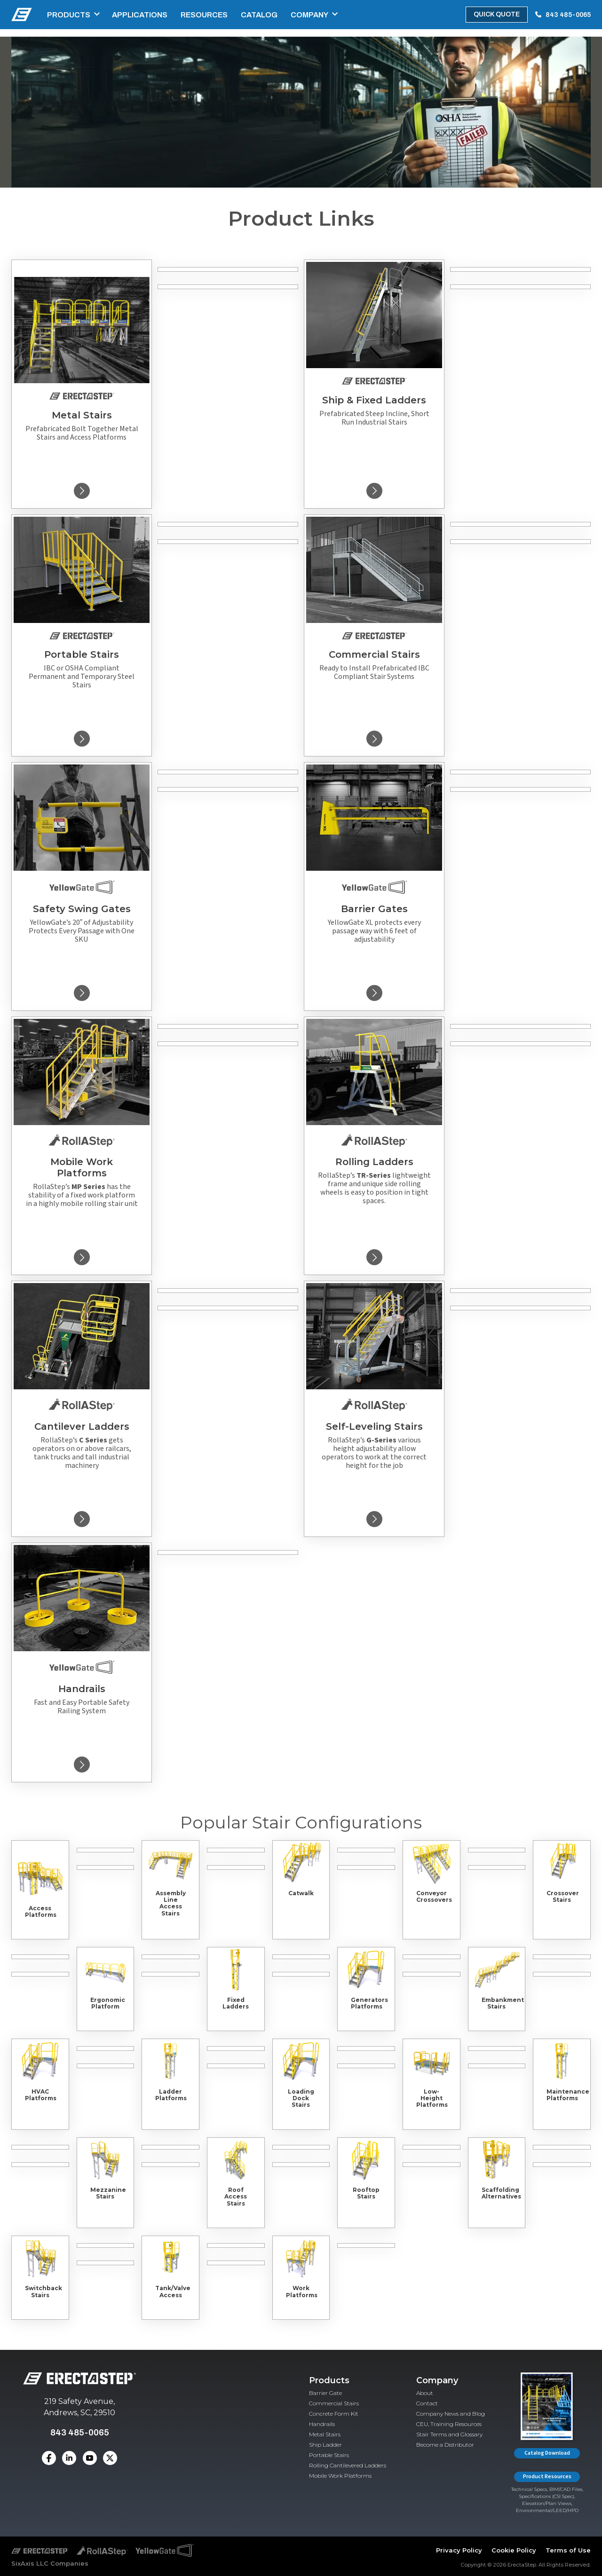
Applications (139, 15)
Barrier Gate (325, 2392)
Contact (427, 2403)
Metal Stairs (325, 2434)
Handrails (322, 2423)
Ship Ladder (325, 2444)
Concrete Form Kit (333, 2413)
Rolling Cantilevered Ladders (347, 2465)
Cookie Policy (513, 2550)
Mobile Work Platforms (340, 2475)
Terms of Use (568, 2550)
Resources (204, 15)
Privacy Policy (459, 2550)
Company (309, 15)
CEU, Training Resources (449, 2423)
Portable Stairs (329, 2454)
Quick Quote (497, 14)
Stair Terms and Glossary (449, 2434)
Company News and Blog (450, 2413)
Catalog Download (547, 2453)
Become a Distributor (445, 2444)
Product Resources (547, 2477)
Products (68, 15)
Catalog (259, 15)
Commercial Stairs (334, 2403)
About (424, 2392)
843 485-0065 (568, 14)
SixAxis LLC (29, 2563)
